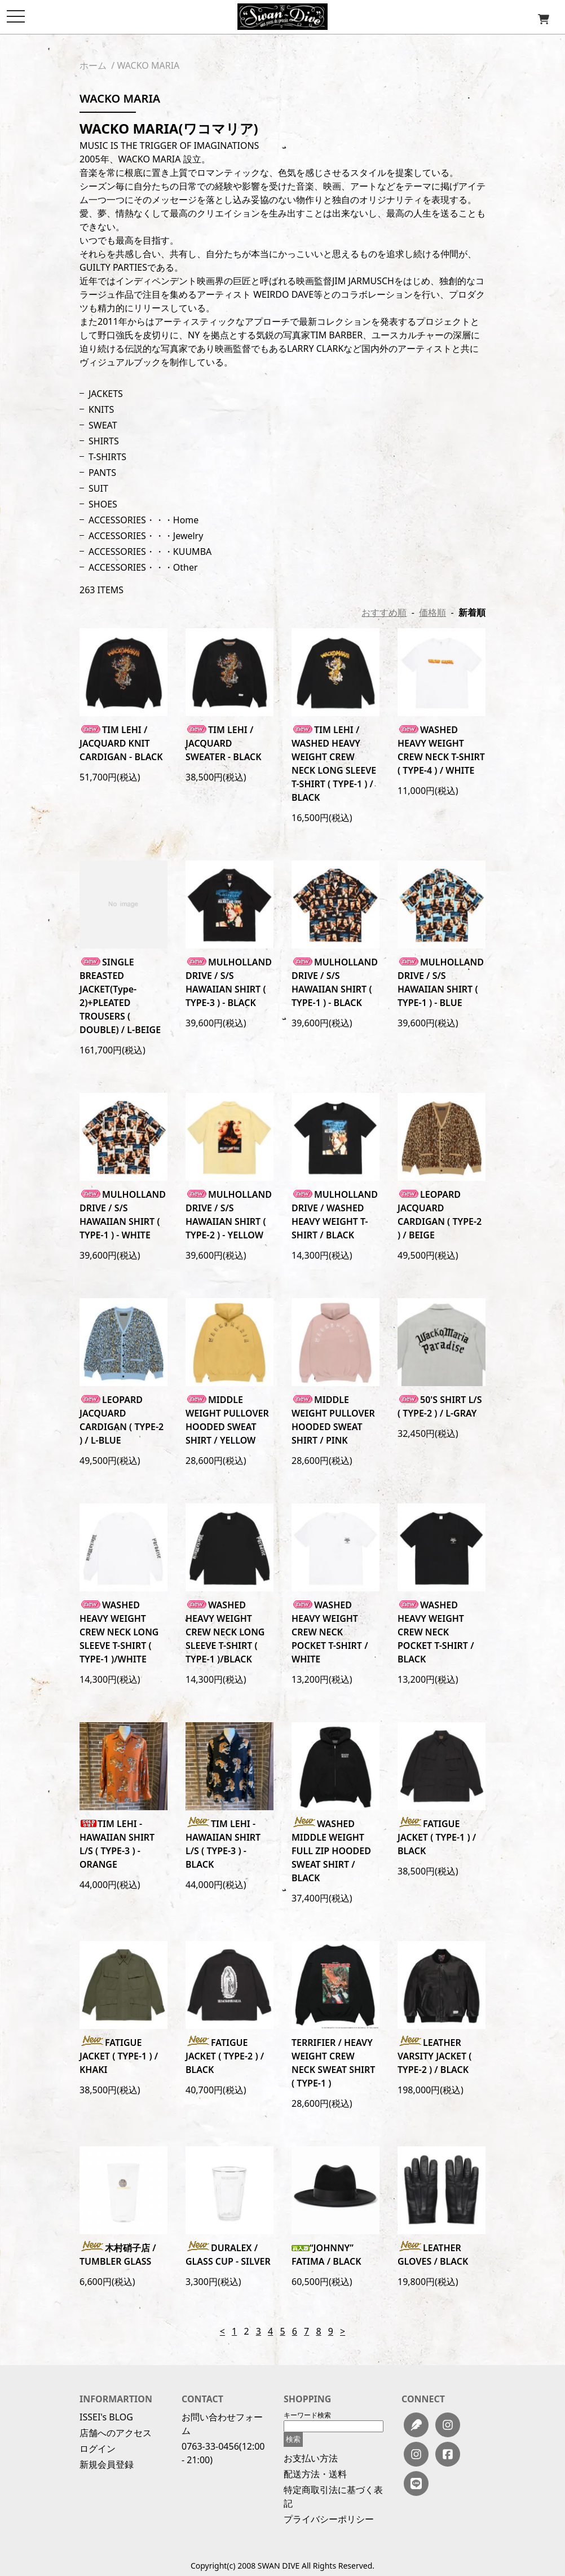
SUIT (98, 488)
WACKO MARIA (148, 65)
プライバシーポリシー (329, 2519)
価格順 (432, 612)
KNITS (101, 409)
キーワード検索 (307, 2415)
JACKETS (106, 393)
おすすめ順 (384, 612)
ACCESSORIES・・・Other (143, 567)
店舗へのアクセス (116, 2433)
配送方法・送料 (315, 2474)
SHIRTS (104, 441)
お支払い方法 (311, 2458)
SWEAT (103, 425)
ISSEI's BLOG (106, 2417)
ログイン (98, 2448)
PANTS (102, 472)
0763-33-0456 (210, 2446)
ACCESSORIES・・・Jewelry (146, 536)
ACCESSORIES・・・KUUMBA (150, 551)
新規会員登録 (107, 2464)
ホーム (93, 65)
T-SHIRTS (107, 457)
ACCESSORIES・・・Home (143, 520)
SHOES (103, 504)
